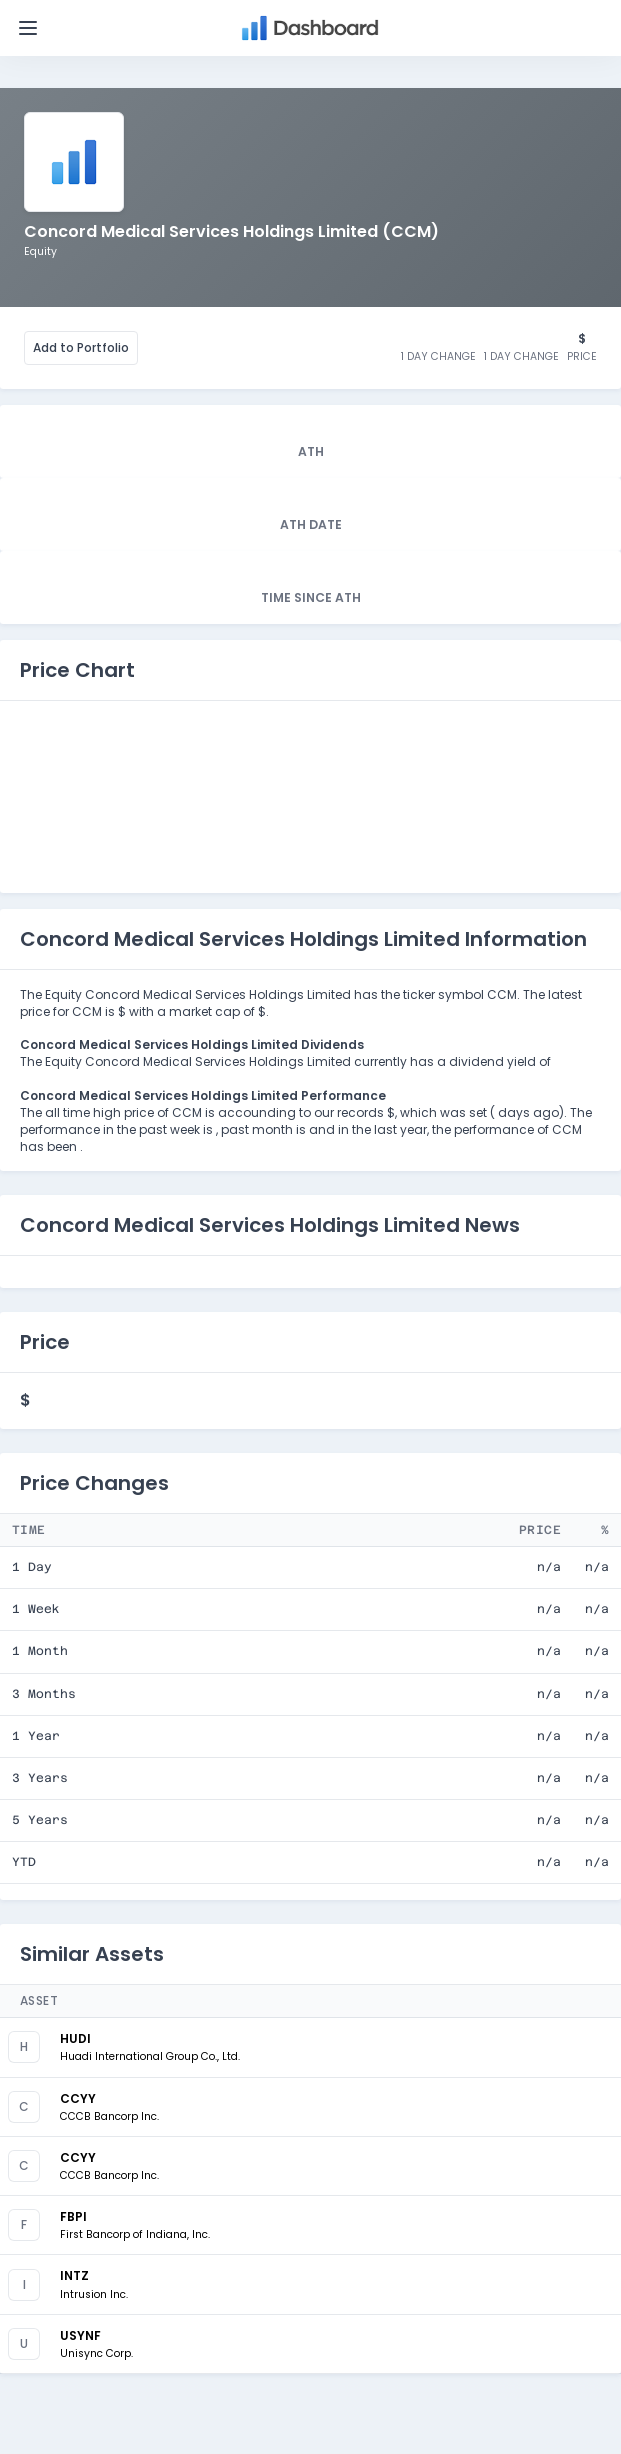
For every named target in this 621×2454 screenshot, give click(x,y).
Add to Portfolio (81, 347)
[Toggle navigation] (28, 28)
